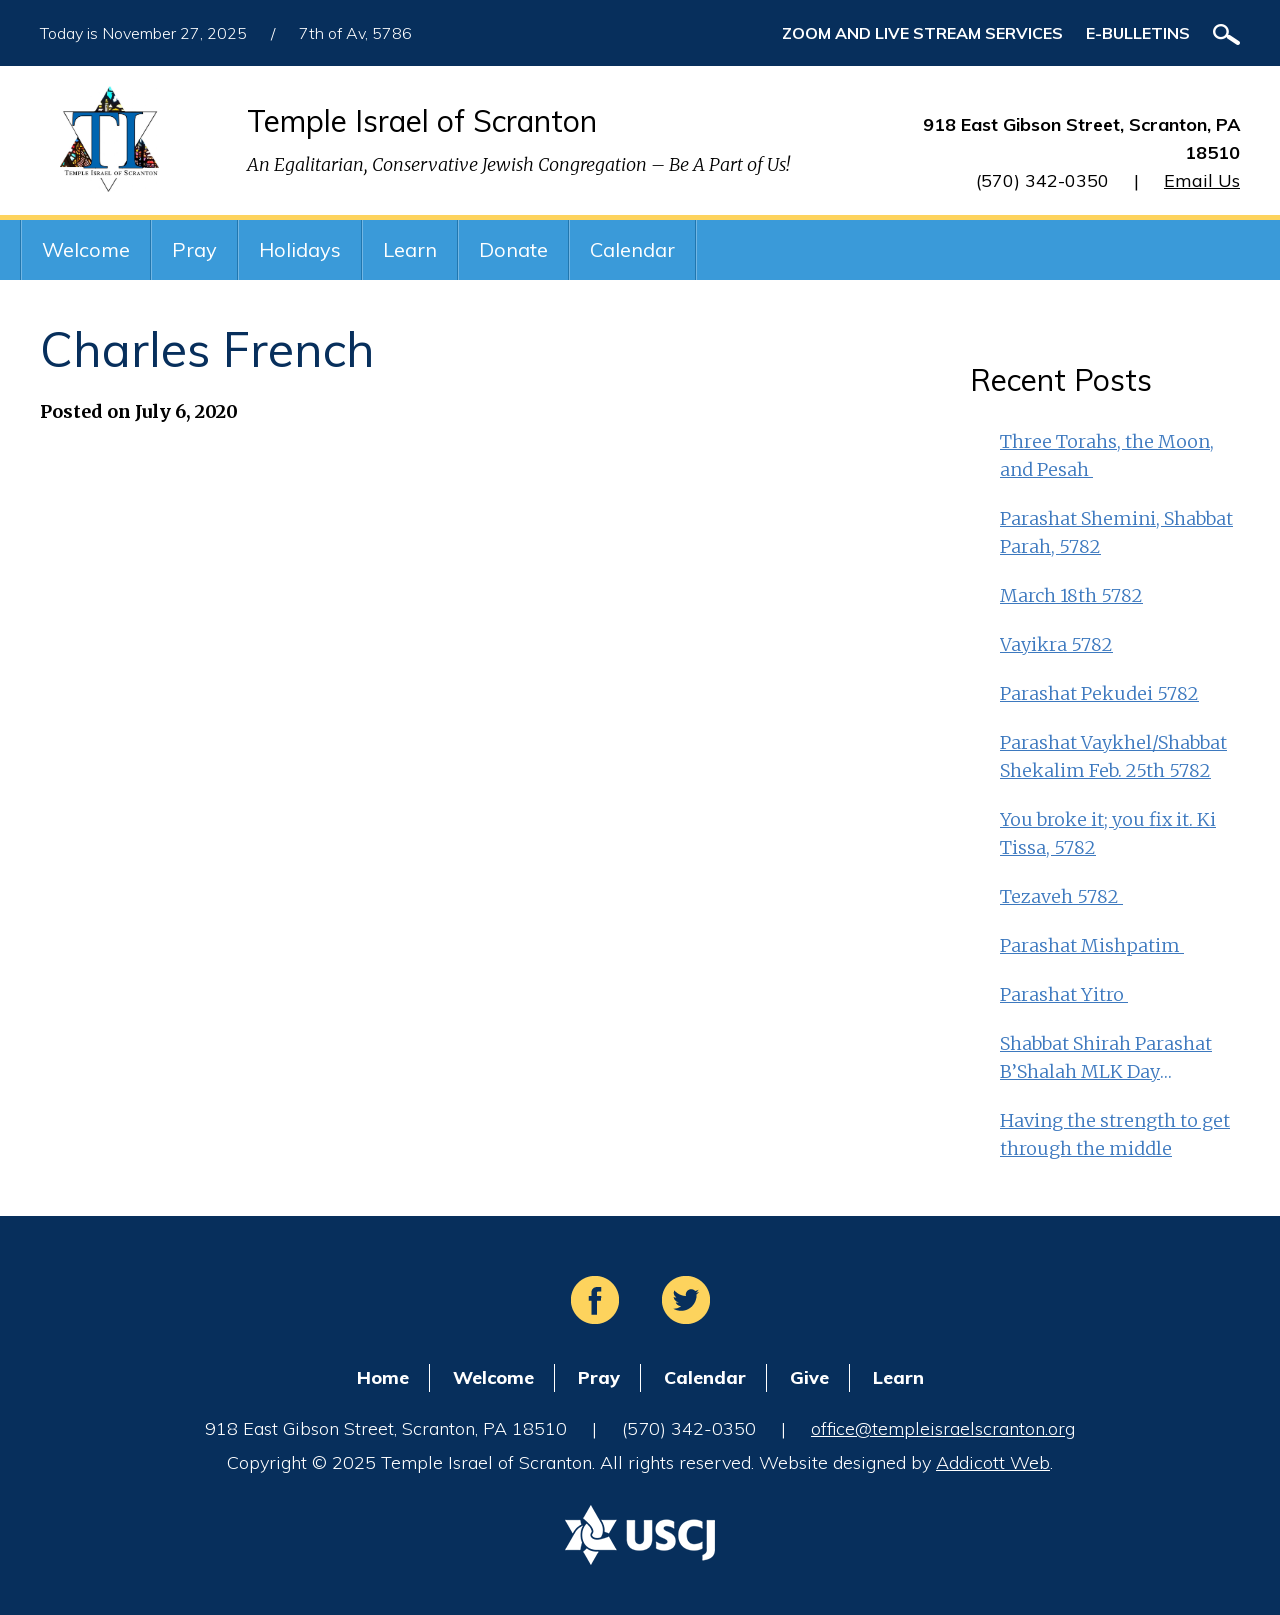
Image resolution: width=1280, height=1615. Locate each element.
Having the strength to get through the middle (1115, 1134)
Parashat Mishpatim (1092, 945)
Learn (410, 249)
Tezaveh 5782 (1061, 896)
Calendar (632, 249)
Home (383, 1377)
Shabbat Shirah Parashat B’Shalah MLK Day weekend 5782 (1106, 1059)
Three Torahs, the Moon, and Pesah (1107, 455)
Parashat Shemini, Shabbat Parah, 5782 (1116, 532)
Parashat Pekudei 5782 (1099, 693)
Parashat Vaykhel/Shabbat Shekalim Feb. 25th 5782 (1113, 756)
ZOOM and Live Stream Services (922, 33)
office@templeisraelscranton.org (943, 1428)
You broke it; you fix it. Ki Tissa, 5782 (1108, 833)
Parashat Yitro (1064, 994)
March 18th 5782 (1071, 595)
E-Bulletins (1138, 33)
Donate (513, 249)
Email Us (1202, 180)
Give (809, 1377)
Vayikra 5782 (1056, 644)
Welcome (86, 249)
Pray (194, 249)
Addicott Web (993, 1462)
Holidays (300, 249)
